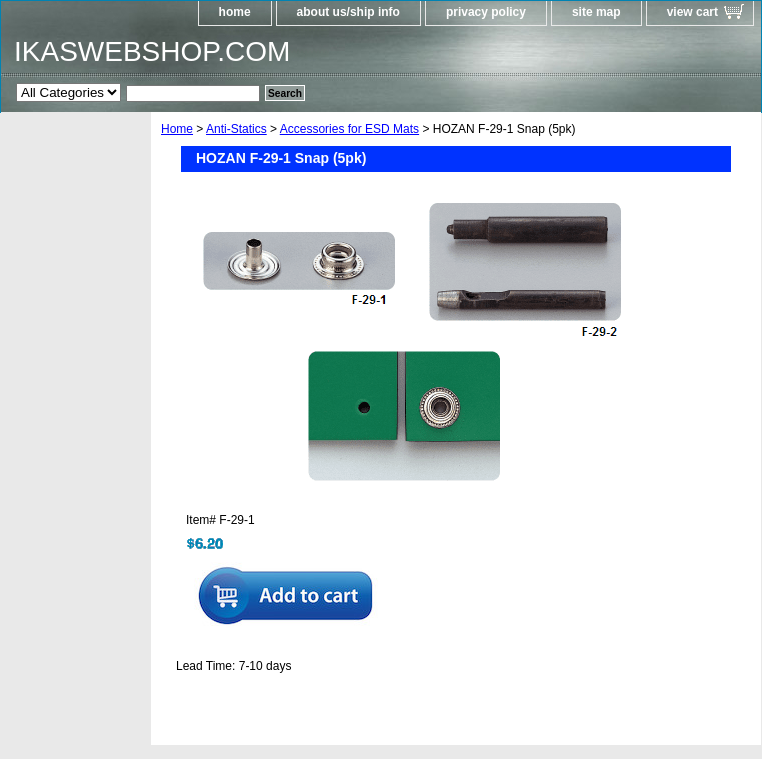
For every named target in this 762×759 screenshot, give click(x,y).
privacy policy (486, 12)
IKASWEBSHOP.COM (152, 51)
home (235, 12)
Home (177, 129)
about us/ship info (348, 12)
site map (596, 12)
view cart (692, 12)
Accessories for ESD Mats (349, 129)
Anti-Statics (236, 129)
